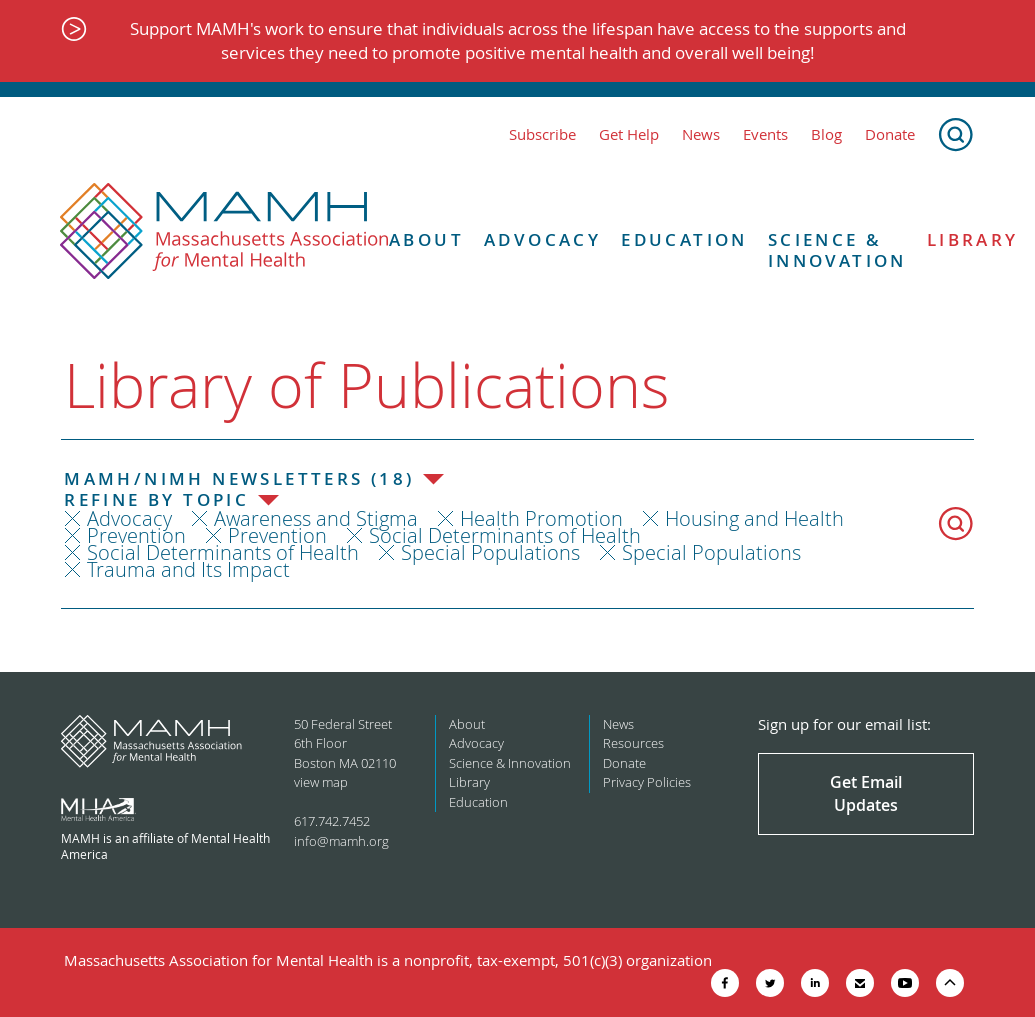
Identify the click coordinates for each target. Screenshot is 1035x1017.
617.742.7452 (332, 821)
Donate (890, 134)
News (701, 134)
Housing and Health (754, 518)
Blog (826, 134)
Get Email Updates (866, 793)
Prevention (136, 535)
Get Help (629, 134)
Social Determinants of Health (505, 535)
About (426, 240)
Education (684, 240)
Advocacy (542, 240)
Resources (633, 743)
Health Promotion (541, 518)
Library (469, 782)
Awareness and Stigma (316, 518)
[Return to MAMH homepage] (224, 232)
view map (321, 782)
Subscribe (542, 134)
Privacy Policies (647, 782)
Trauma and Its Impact (188, 569)
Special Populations (490, 552)
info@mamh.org (341, 841)
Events (765, 134)
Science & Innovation (837, 250)
